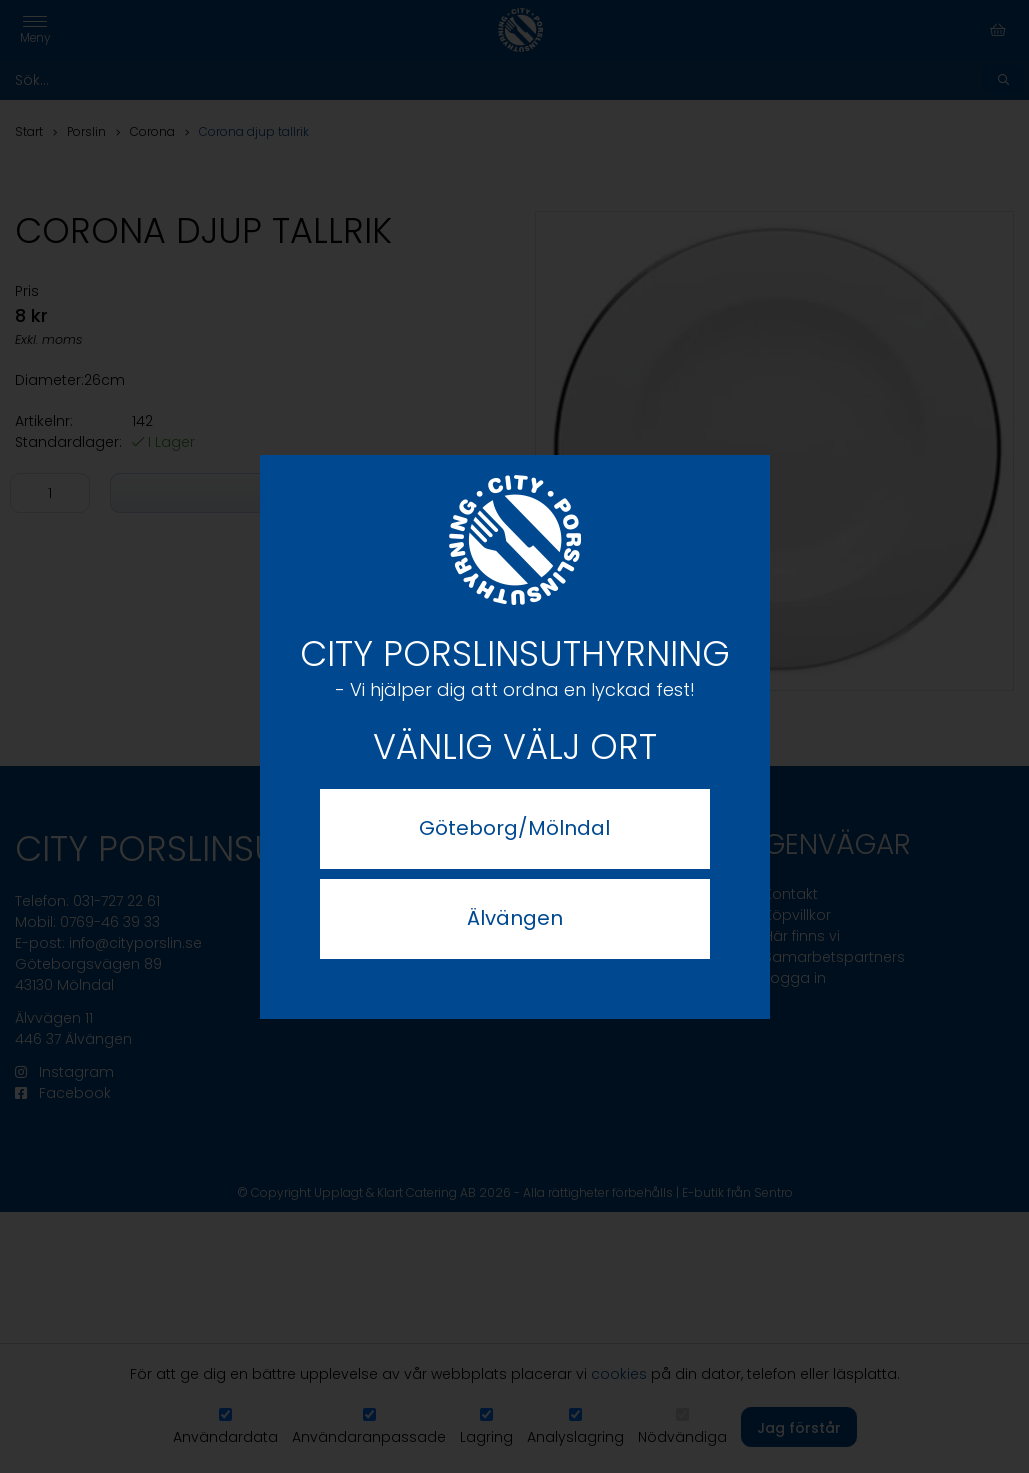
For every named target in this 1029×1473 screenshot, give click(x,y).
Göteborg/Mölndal (514, 828)
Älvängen (515, 918)
